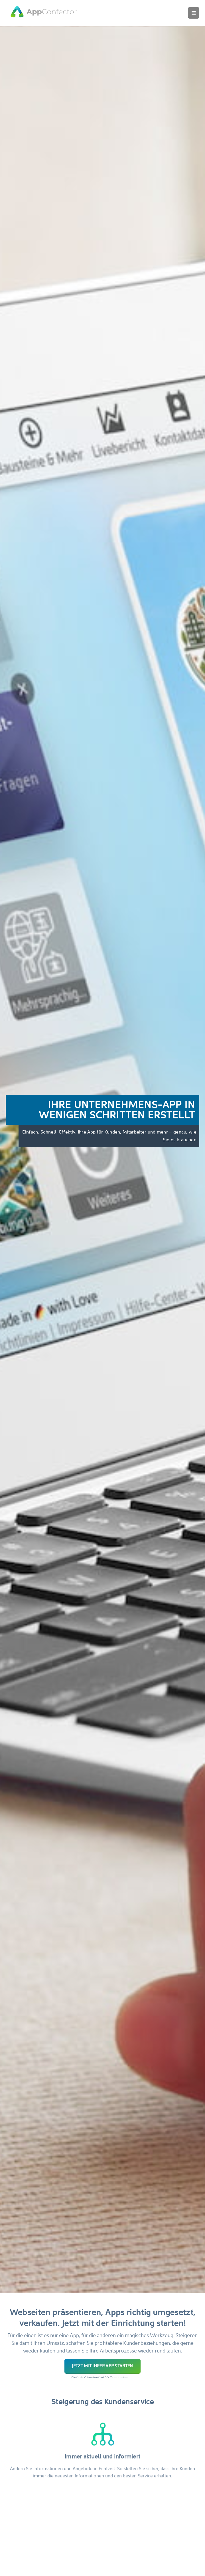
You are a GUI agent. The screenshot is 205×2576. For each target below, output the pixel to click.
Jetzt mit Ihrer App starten (102, 2365)
